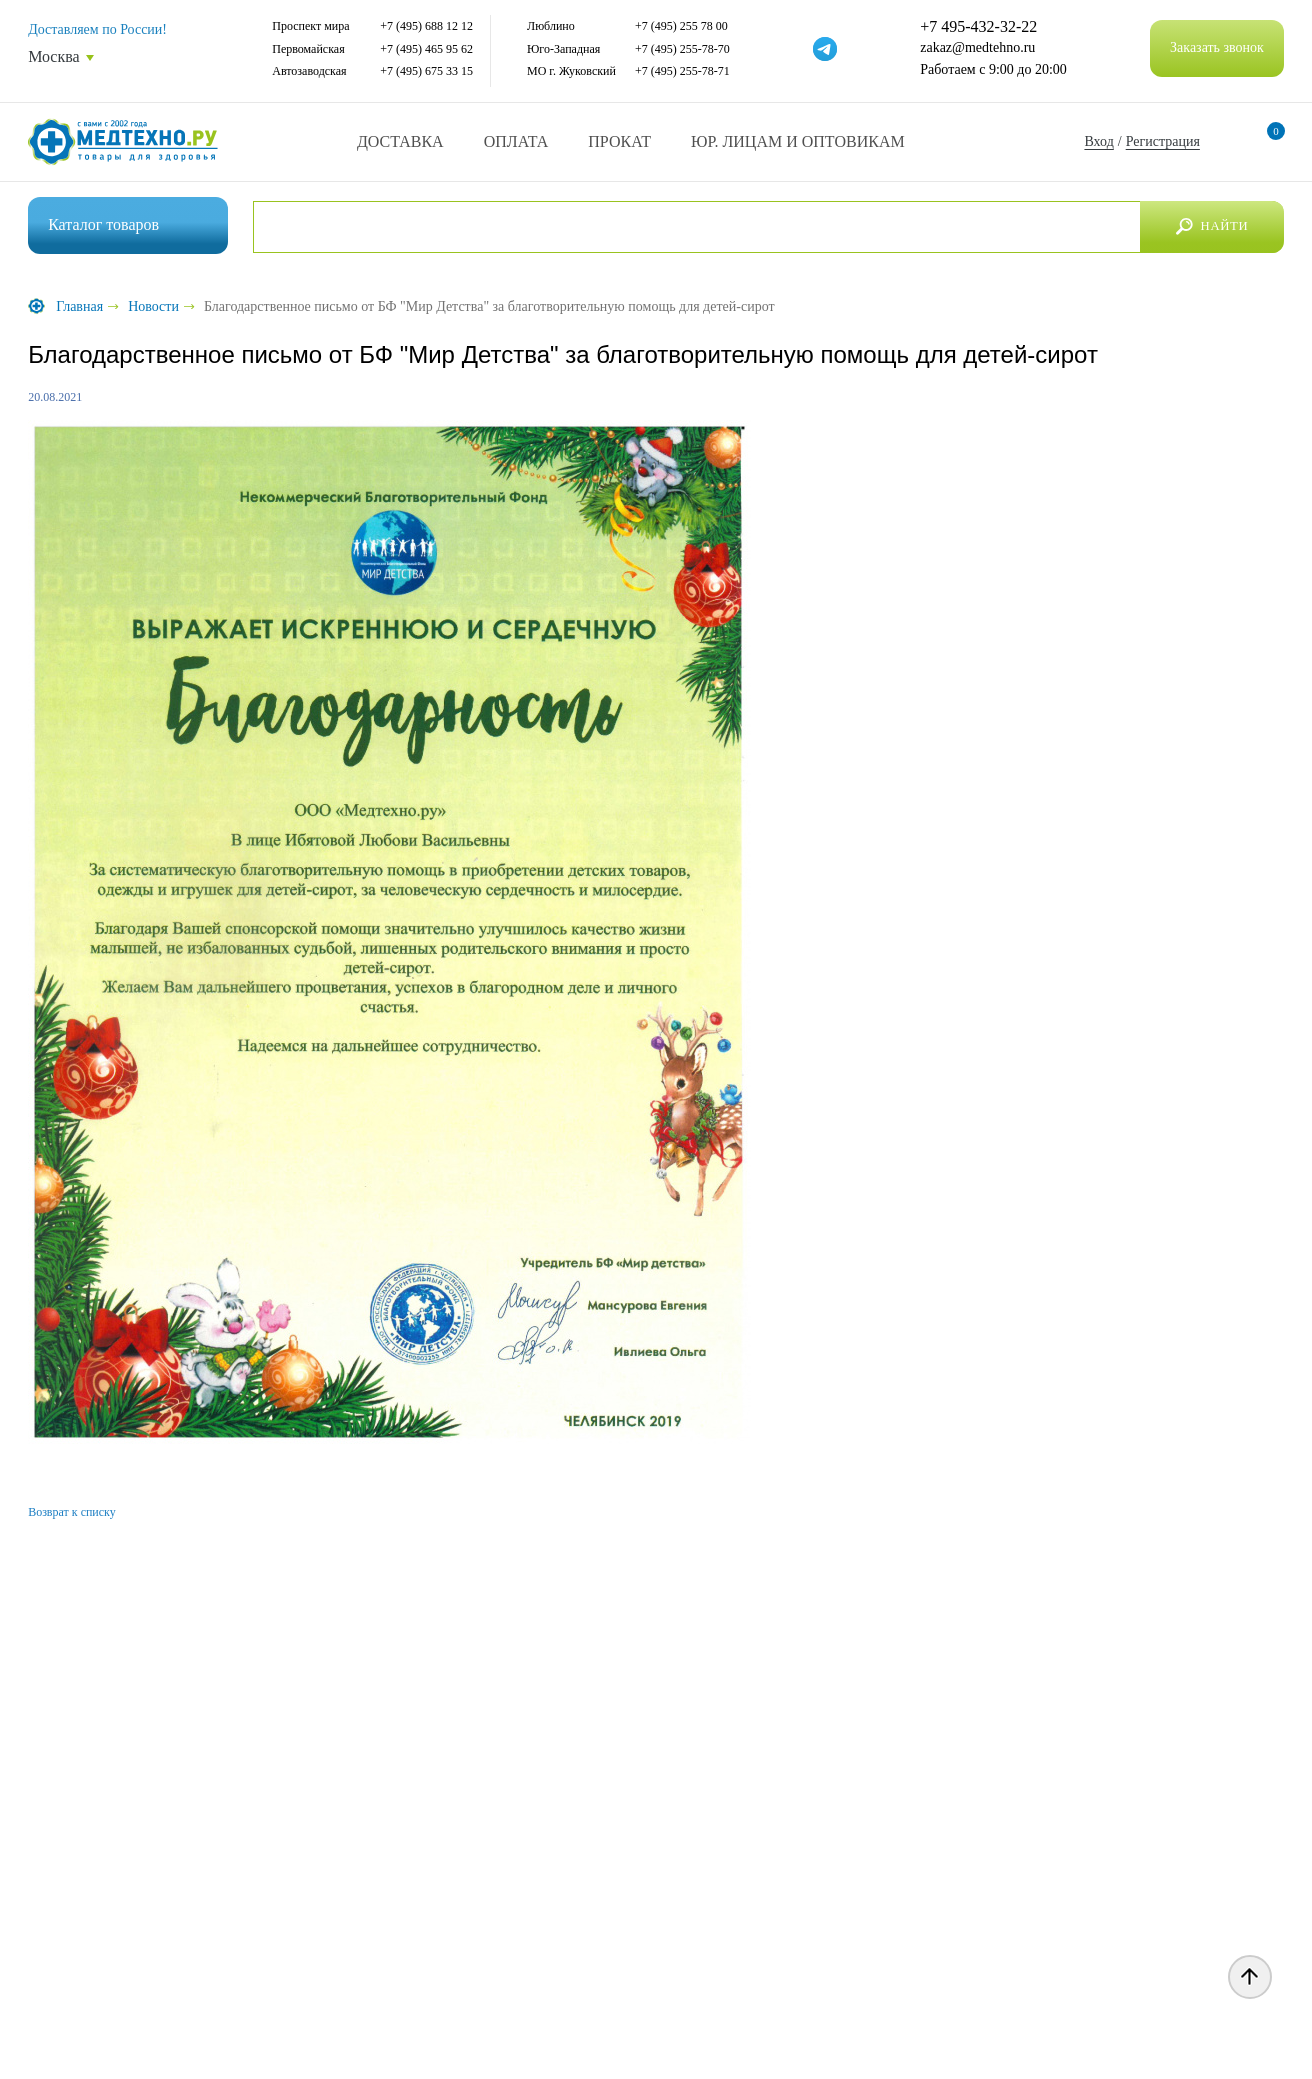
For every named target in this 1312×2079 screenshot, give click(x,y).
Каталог (103, 224)
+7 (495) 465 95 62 (426, 49)
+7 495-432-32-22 (978, 27)
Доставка (400, 141)
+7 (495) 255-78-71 (682, 71)
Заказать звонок (1217, 47)
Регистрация (1163, 141)
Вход (1098, 141)
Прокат (619, 141)
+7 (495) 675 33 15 (426, 71)
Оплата (516, 141)
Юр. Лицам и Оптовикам (798, 141)
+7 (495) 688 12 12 (426, 26)
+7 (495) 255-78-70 (682, 49)
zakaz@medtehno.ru (977, 47)
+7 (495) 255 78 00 (681, 26)
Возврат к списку (72, 1512)
